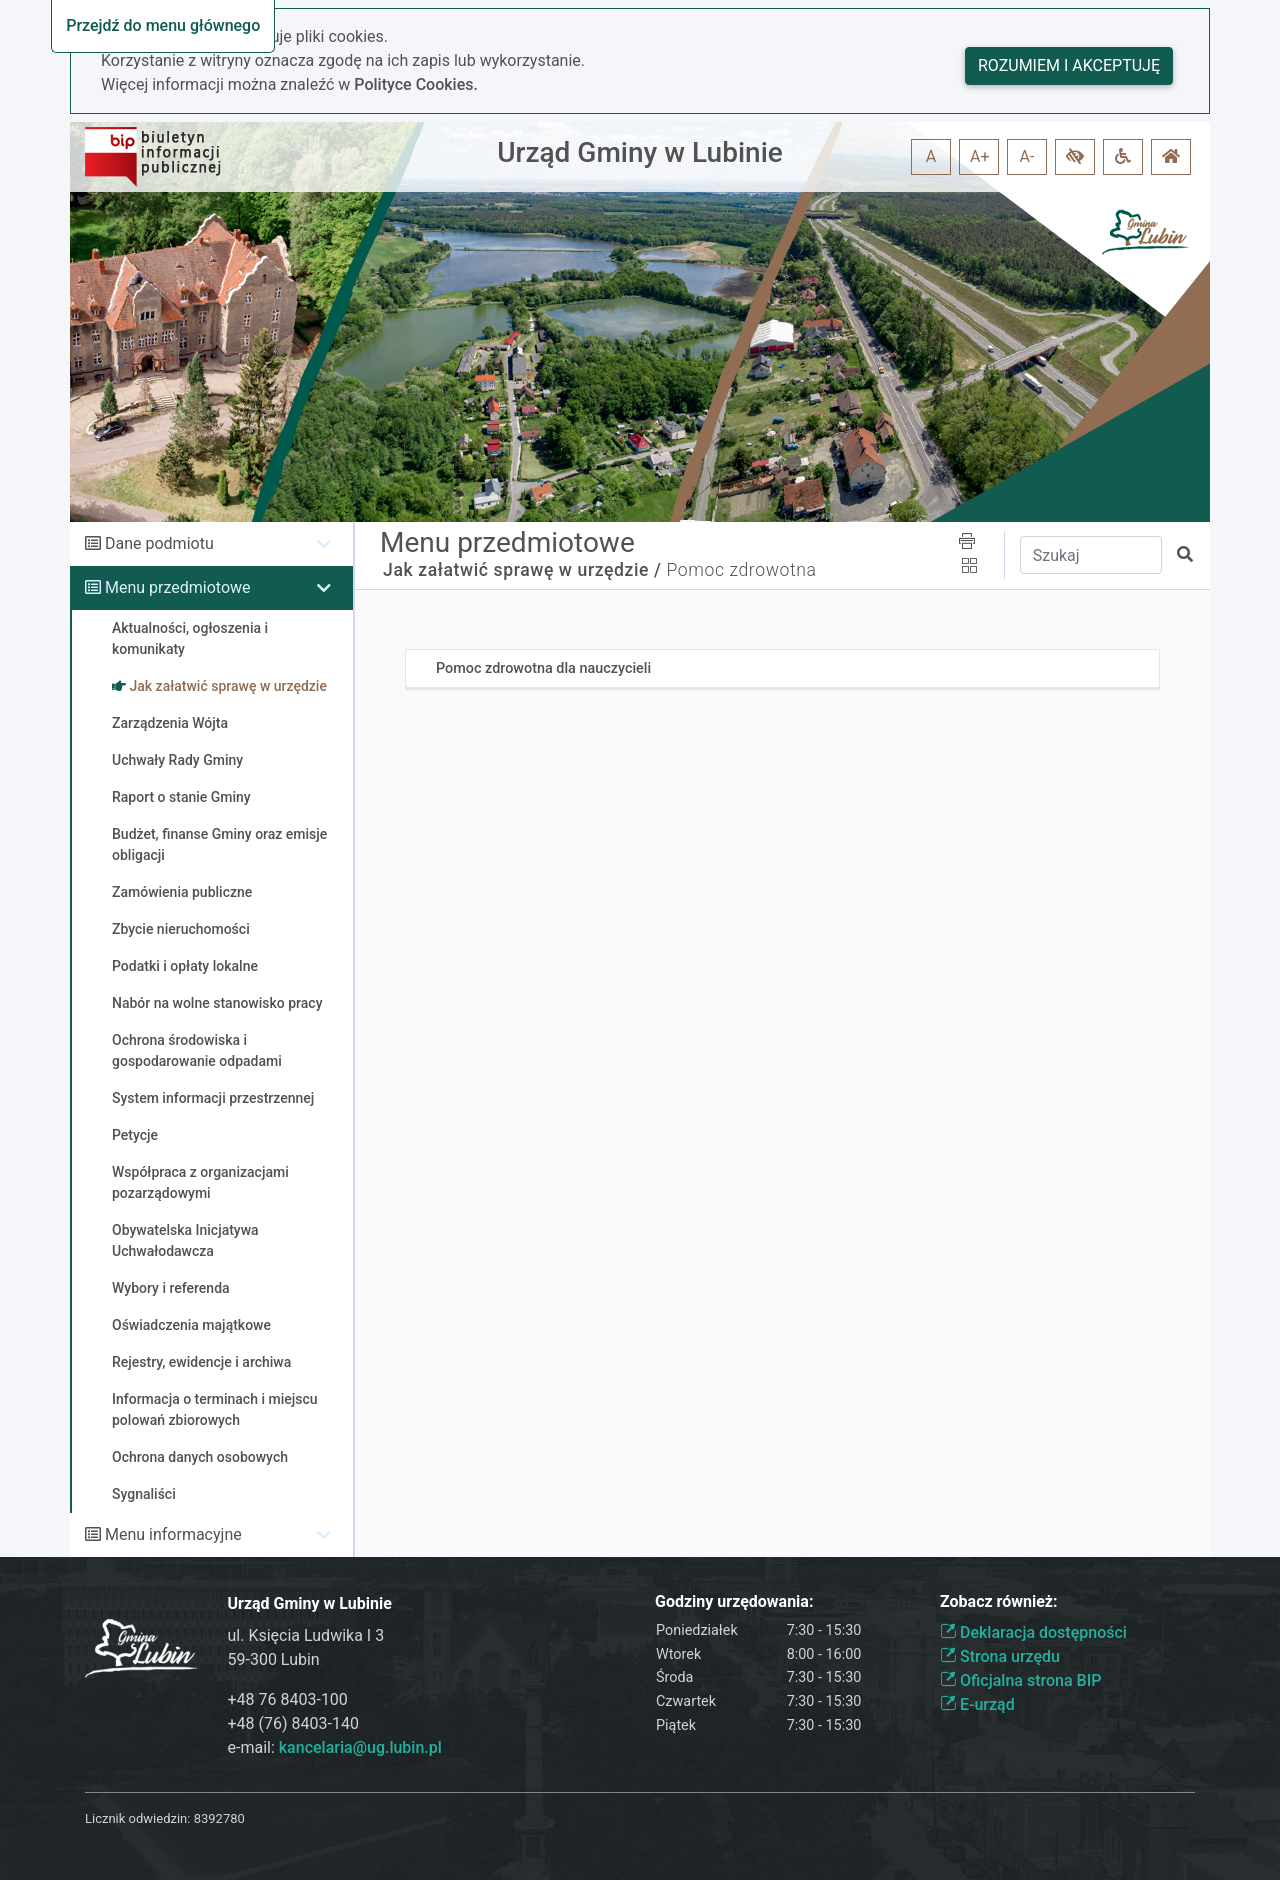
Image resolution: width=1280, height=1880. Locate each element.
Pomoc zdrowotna (741, 570)
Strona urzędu (1000, 1656)
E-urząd (977, 1704)
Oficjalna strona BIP (1020, 1680)
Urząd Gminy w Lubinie (640, 152)
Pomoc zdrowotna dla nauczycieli (543, 668)
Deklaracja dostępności (1033, 1632)
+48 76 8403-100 (288, 1699)
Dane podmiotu (159, 543)
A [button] (931, 156)
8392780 (219, 1818)
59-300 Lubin (274, 1659)
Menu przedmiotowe (178, 587)
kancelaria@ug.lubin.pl (360, 1747)
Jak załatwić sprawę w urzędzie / (522, 570)
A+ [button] (980, 156)
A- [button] (1027, 156)
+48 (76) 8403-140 (293, 1723)
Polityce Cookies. (416, 84)
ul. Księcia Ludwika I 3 (306, 1635)
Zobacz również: (999, 1601)
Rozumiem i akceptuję (1069, 65)
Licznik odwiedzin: (137, 1818)
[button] (1075, 157)
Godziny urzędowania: (734, 1601)
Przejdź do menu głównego (163, 25)
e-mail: (335, 1747)
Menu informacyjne (173, 1534)
